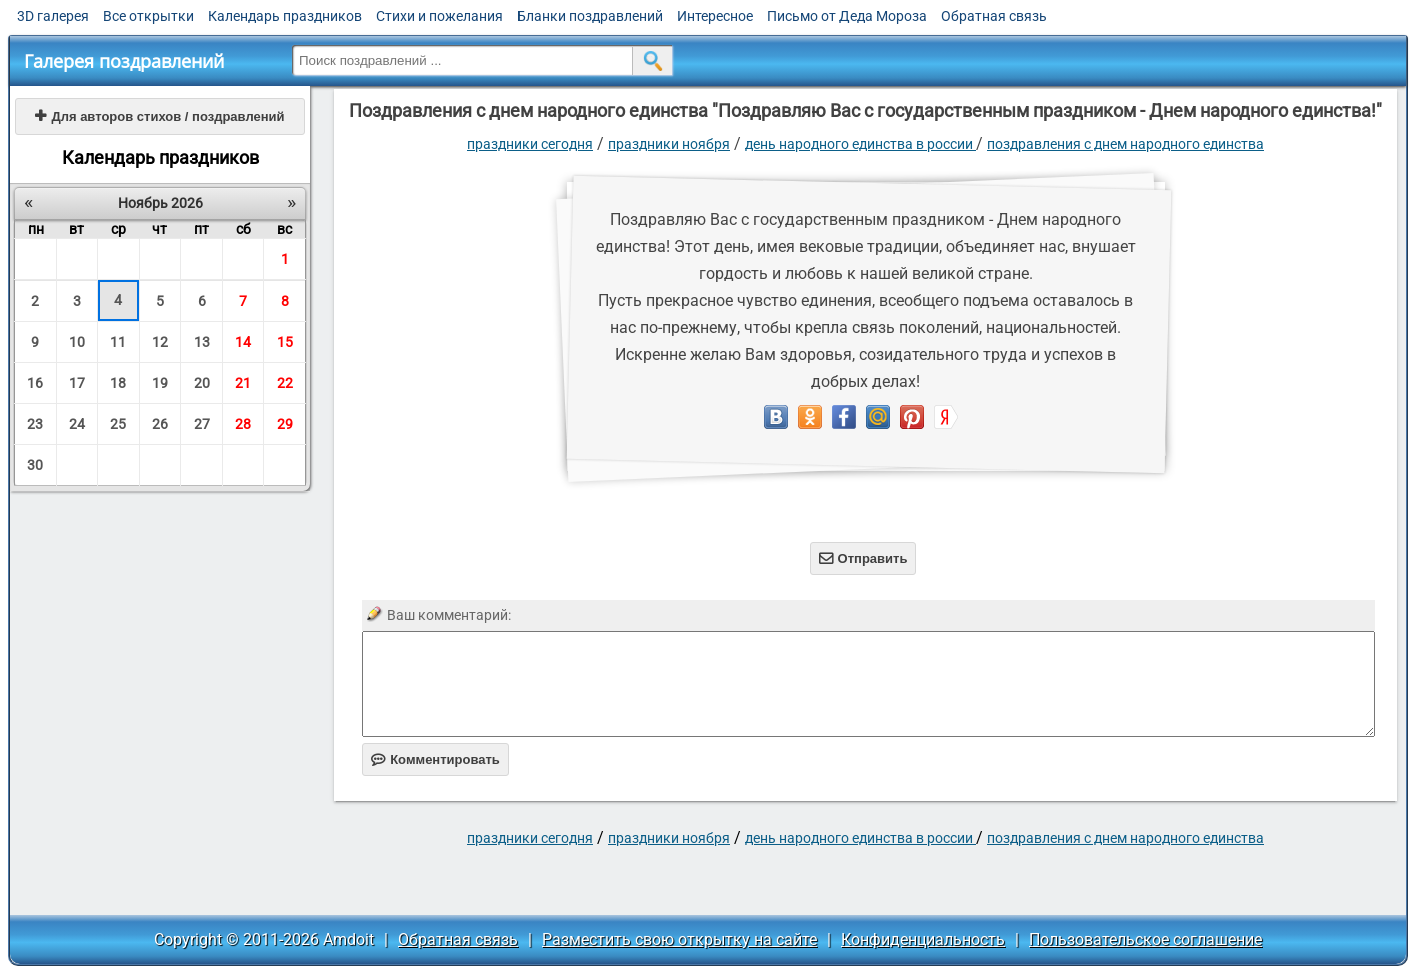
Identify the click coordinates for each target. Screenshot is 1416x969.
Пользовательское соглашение (1145, 939)
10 (77, 342)
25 (118, 424)
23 (35, 424)
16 (35, 383)
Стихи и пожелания (439, 16)
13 (202, 342)
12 (160, 342)
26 (160, 424)
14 (243, 342)
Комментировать (435, 759)
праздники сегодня (530, 144)
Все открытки (148, 16)
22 (285, 383)
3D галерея (53, 16)
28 (243, 424)
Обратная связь (994, 16)
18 (118, 383)
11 (118, 342)
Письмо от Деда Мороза (847, 16)
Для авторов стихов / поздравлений (159, 116)
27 (202, 424)
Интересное (715, 16)
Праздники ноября (669, 144)
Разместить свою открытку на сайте (679, 939)
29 (285, 424)
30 (35, 465)
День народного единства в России (860, 144)
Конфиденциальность (923, 939)
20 (202, 383)
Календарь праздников (285, 16)
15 (285, 342)
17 (77, 383)
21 (243, 383)
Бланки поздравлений (590, 16)
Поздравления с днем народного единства (1125, 144)
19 (160, 383)
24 (77, 424)
